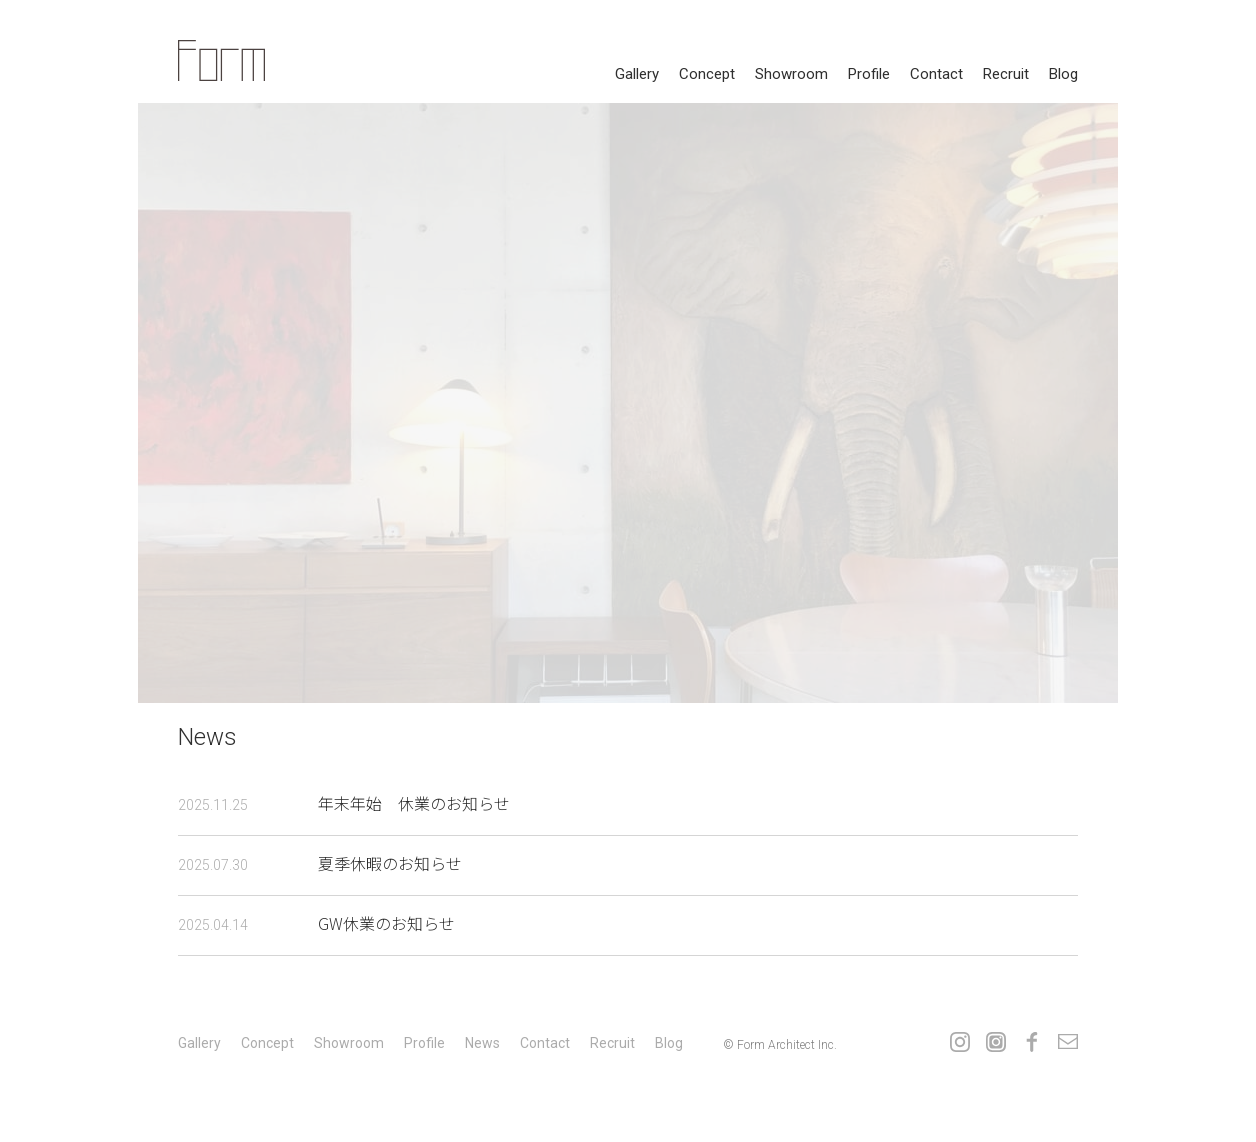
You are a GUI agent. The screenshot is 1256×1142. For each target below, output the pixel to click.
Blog (1063, 74)
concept (707, 74)
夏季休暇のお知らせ (320, 863)
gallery (637, 74)
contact (936, 74)
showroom (791, 74)
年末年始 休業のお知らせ (344, 803)
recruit (1006, 74)
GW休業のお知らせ (316, 923)
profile (869, 74)
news (482, 1043)
